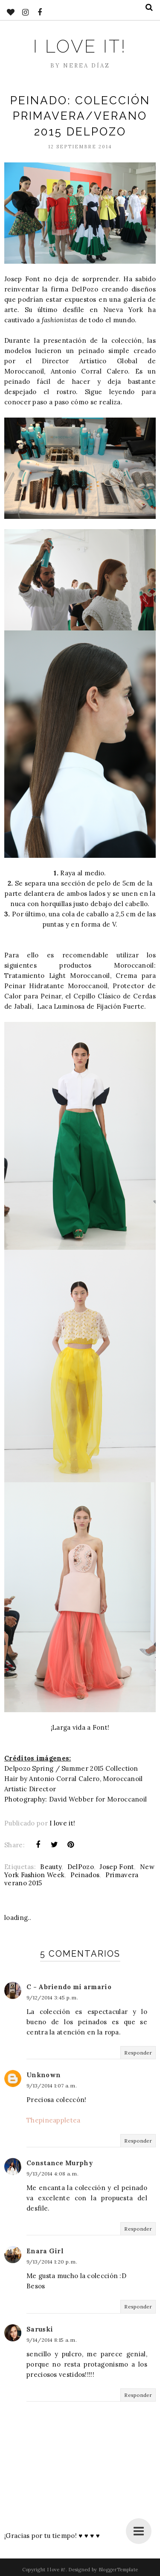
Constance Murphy (59, 2163)
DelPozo (80, 1867)
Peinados (84, 1875)
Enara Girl (45, 2251)
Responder (138, 2052)
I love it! (80, 46)
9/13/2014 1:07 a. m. (51, 2085)
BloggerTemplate (118, 2570)
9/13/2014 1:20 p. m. (51, 2261)
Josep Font (116, 1867)
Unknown (43, 2075)
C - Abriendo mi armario (68, 1987)
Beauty (50, 1867)
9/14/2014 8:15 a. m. (51, 2340)
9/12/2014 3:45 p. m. (52, 1997)
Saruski (39, 2329)
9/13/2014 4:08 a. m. (52, 2173)
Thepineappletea (53, 2120)
